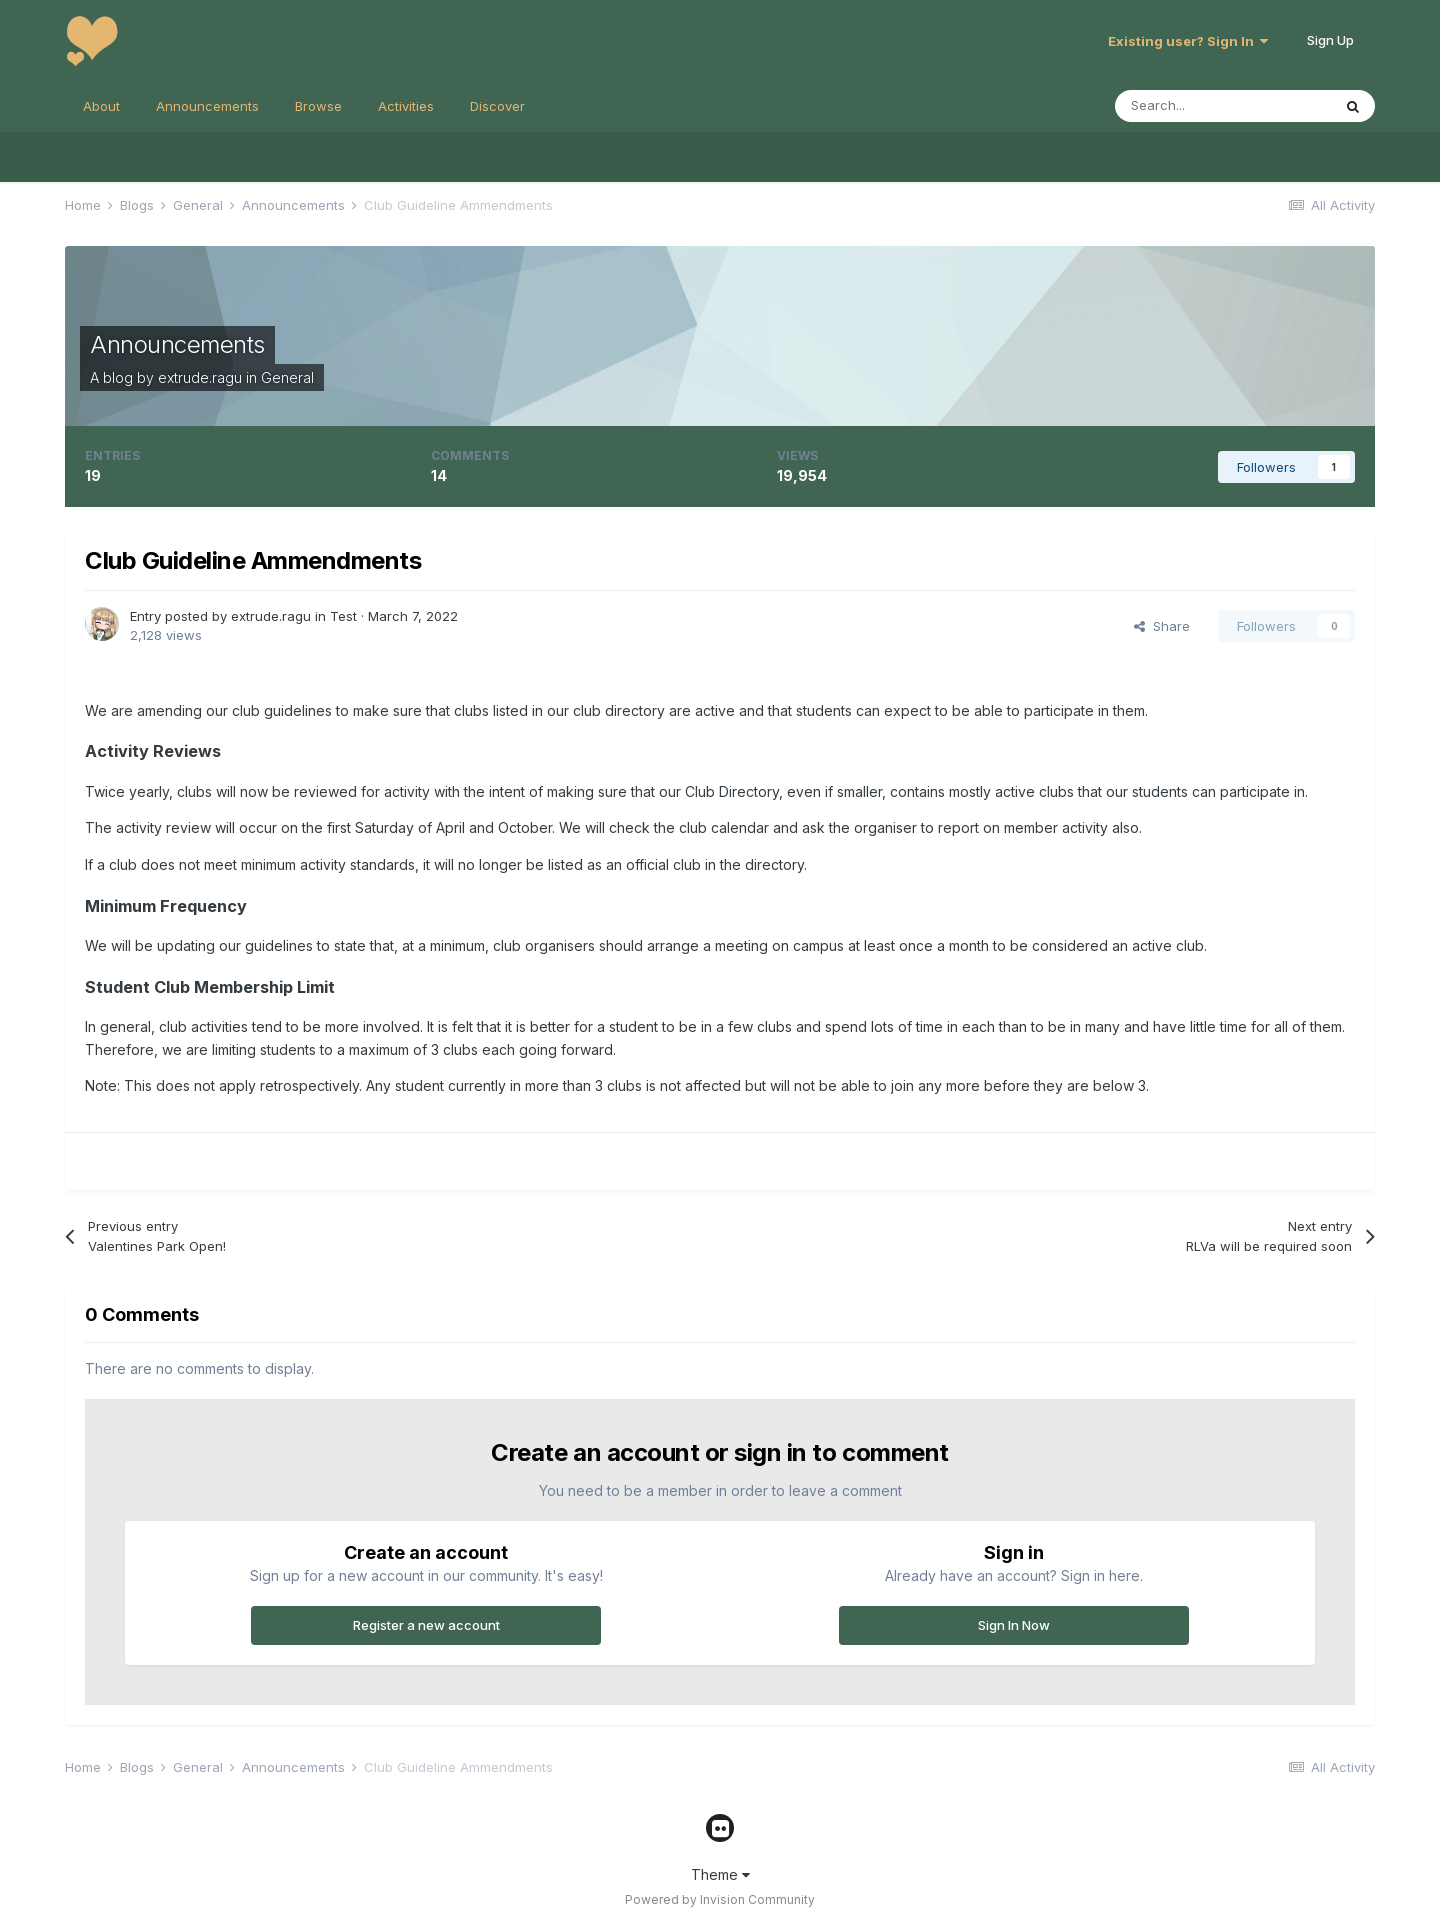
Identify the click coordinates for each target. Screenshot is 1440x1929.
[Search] (1223, 106)
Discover (497, 106)
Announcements (207, 106)
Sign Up (1330, 40)
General (287, 377)
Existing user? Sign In (1188, 41)
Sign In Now (1014, 1625)
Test (343, 616)
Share (1162, 626)
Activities (406, 106)
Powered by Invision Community (720, 1899)
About (101, 106)
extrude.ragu (200, 377)
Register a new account (426, 1625)
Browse (318, 106)
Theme (720, 1874)
